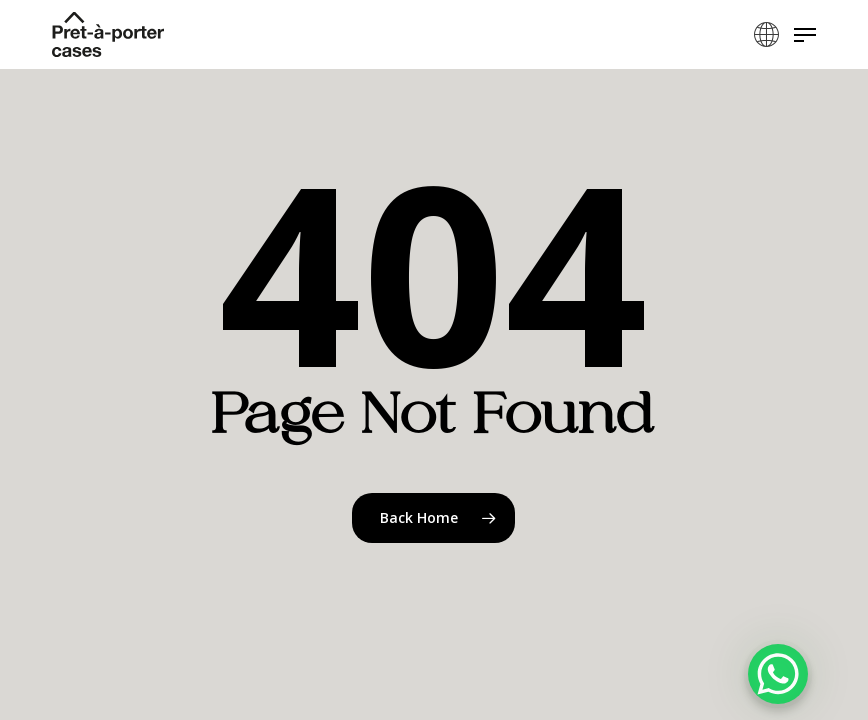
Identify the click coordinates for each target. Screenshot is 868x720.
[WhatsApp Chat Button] (778, 674)
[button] (805, 35)
